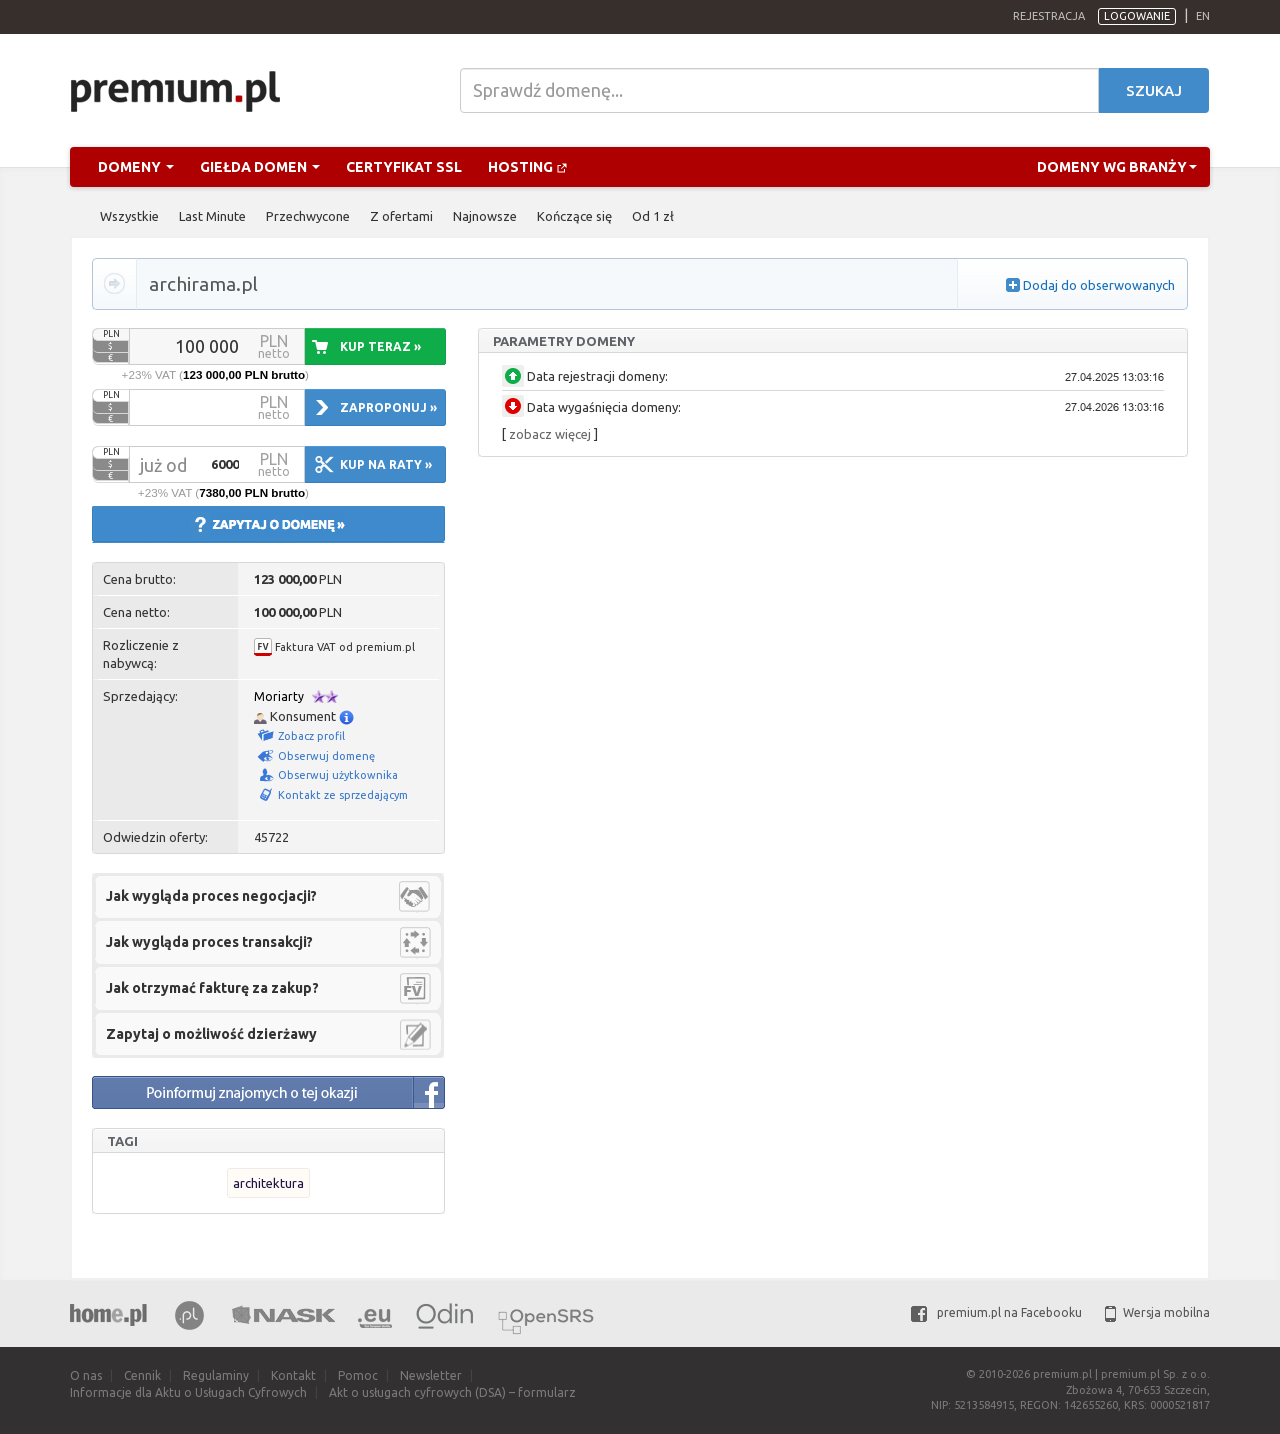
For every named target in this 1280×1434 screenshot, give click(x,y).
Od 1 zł (653, 216)
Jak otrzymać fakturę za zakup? (212, 988)
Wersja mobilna (1157, 1312)
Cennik (142, 1375)
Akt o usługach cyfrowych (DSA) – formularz (452, 1392)
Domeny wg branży (1117, 167)
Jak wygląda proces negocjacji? (211, 896)
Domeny (136, 167)
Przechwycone (308, 216)
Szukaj (1154, 90)
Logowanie (1137, 16)
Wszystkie (129, 216)
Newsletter (431, 1375)
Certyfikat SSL (404, 167)
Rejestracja (1049, 16)
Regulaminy (216, 1375)
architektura (268, 1183)
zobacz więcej (550, 434)
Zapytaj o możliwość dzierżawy (211, 1034)
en (1203, 16)
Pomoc (358, 1375)
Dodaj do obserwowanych (1099, 285)
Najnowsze (485, 216)
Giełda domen (260, 167)
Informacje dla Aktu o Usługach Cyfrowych (188, 1392)
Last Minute (212, 216)
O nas (86, 1375)
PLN (111, 334)
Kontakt (293, 1375)
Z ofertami (401, 216)
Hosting (528, 167)
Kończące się (574, 216)
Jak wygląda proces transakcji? (209, 942)
